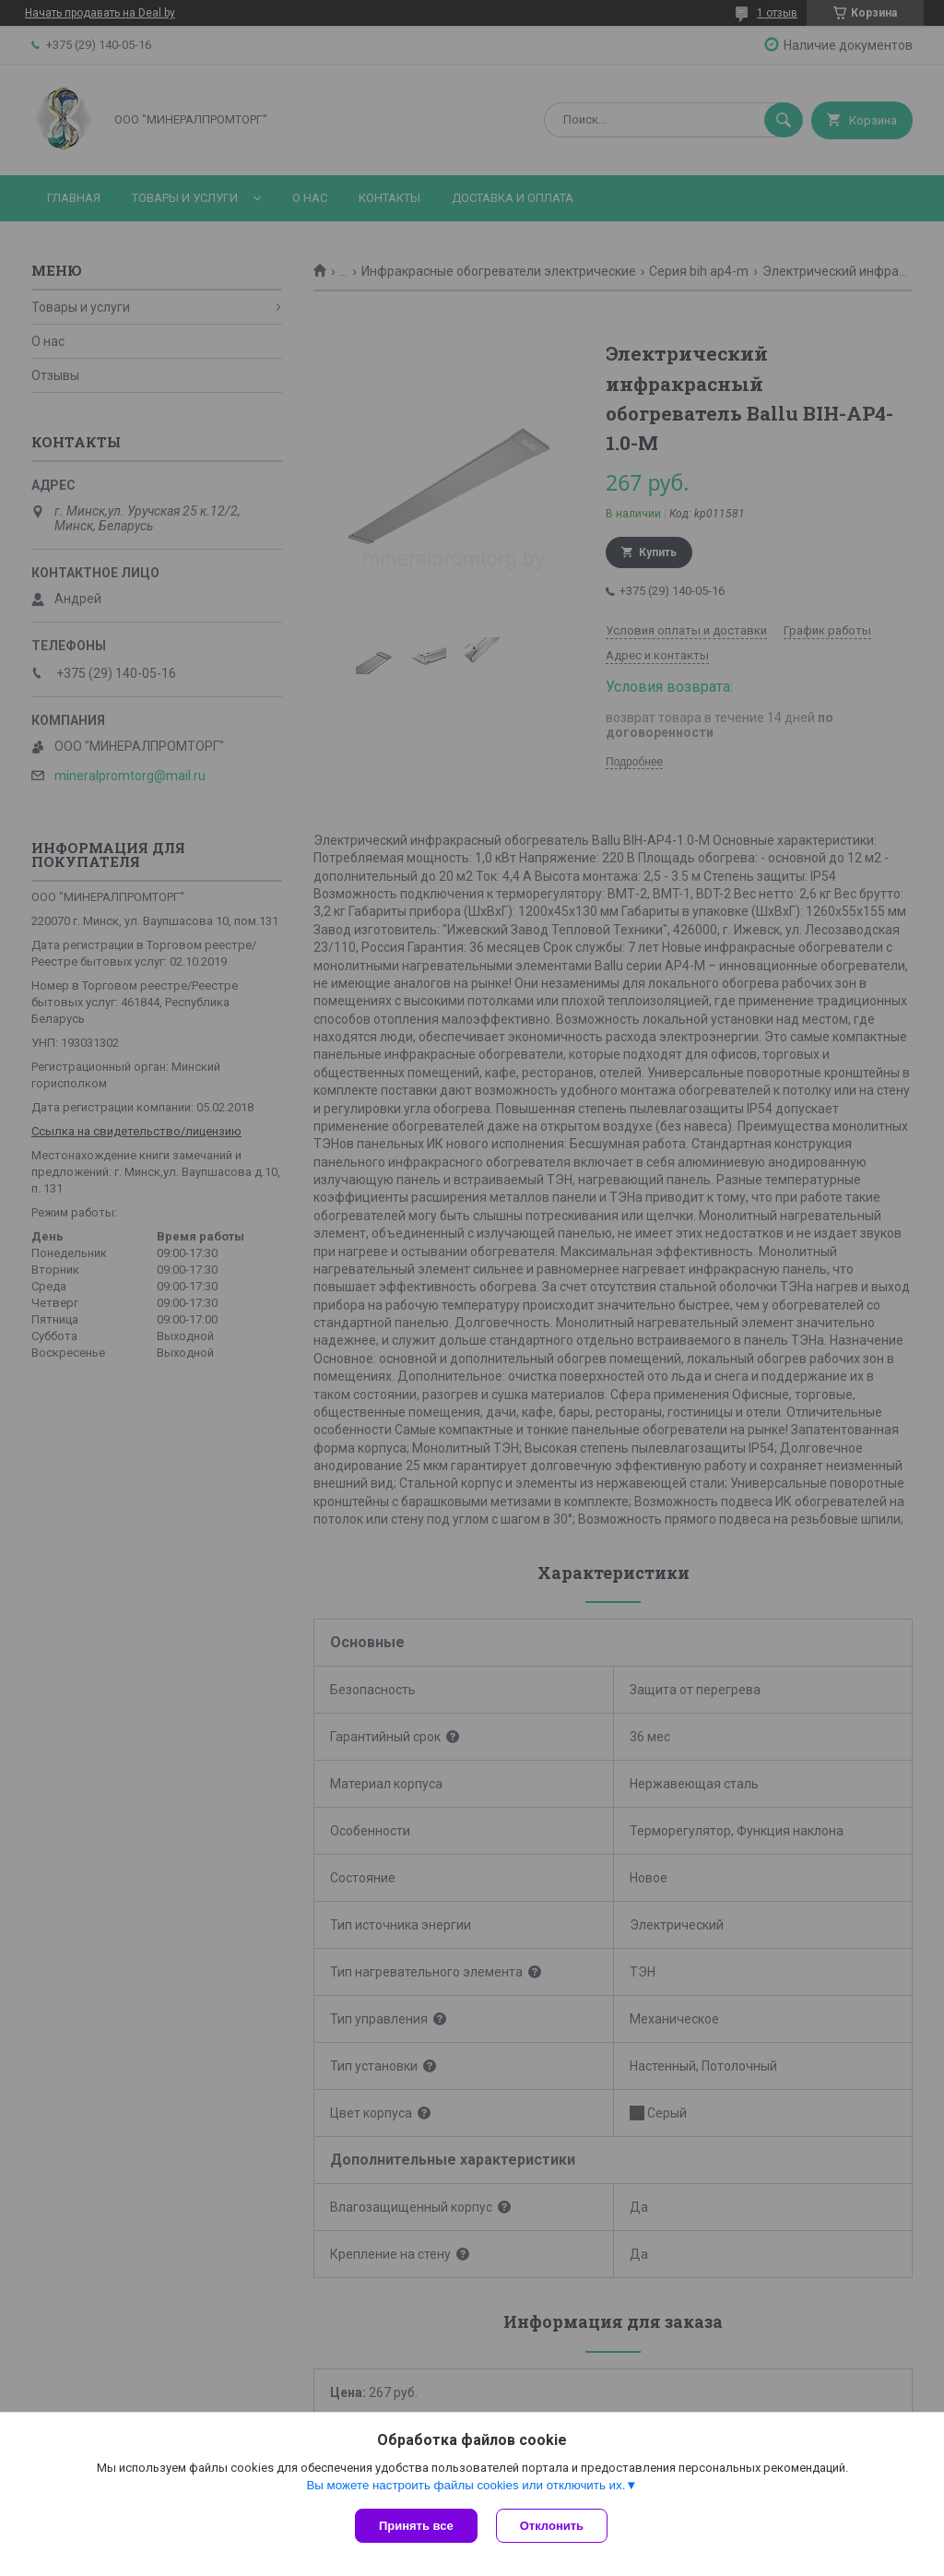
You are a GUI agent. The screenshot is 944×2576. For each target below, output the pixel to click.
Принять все (416, 2526)
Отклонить (552, 2526)
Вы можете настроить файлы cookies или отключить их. (465, 2485)
